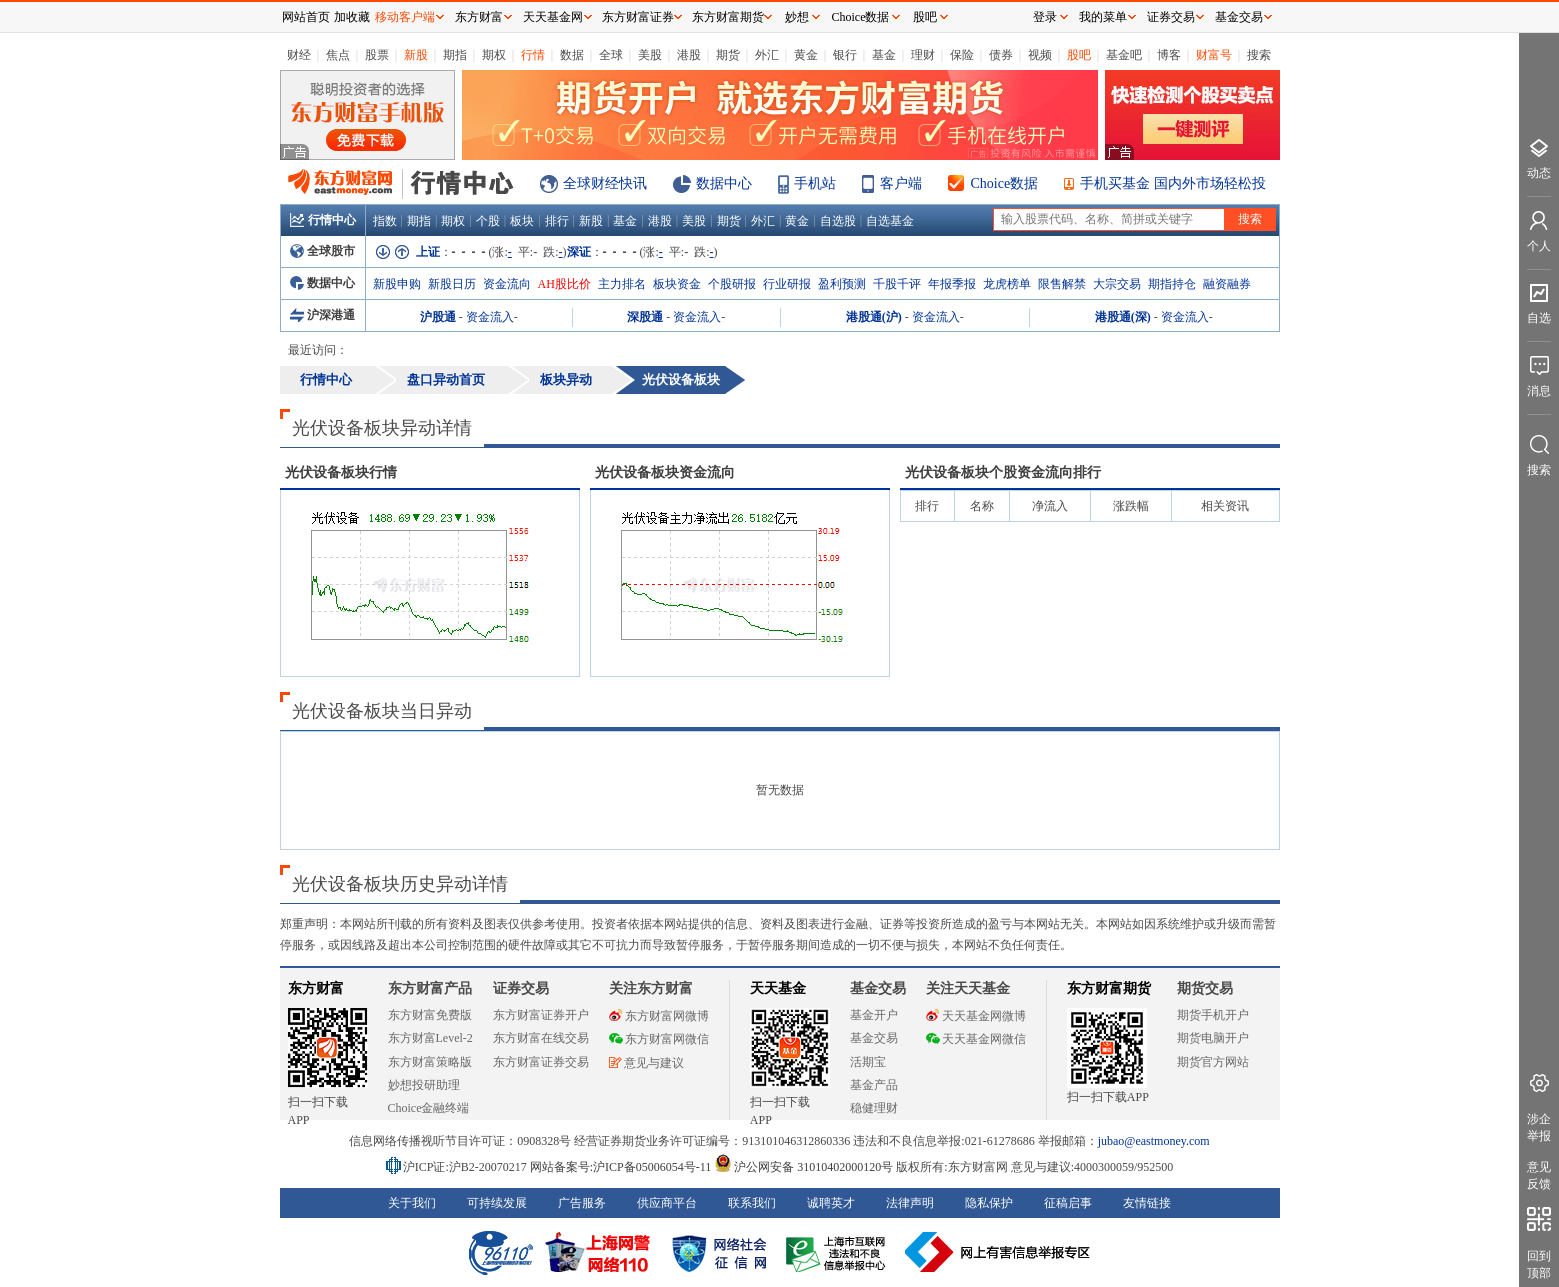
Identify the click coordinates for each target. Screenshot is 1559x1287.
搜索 (1259, 55)
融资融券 (1227, 284)
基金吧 (1124, 55)
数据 (572, 55)
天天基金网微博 (976, 1016)
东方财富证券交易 (541, 1062)
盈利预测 (842, 284)
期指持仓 (1172, 284)
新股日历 (452, 284)
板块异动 (566, 379)
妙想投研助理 (424, 1085)
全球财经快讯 (605, 183)
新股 (416, 55)
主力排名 (622, 284)
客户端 (901, 183)
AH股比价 (564, 284)
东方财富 (316, 988)
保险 (962, 55)
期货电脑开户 (1213, 1038)
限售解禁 (1062, 284)
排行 (557, 221)
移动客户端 (405, 17)
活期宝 (868, 1062)
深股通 (645, 317)
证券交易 (1171, 17)
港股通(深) (1123, 317)
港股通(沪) (874, 317)
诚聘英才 (831, 1203)
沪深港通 (322, 315)
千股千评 (897, 284)
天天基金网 (553, 17)
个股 (488, 221)
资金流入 (490, 317)
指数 (385, 221)
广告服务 (582, 1203)
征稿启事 (1068, 1203)
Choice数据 (1005, 183)
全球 (611, 55)
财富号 (1214, 55)
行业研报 (787, 284)
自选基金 (890, 221)
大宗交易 (1117, 284)
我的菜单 (1103, 17)
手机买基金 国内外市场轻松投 (1173, 183)
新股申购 (397, 284)
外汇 (767, 55)
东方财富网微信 (659, 1039)
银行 (845, 55)
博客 (1169, 55)
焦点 (338, 55)
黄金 (806, 55)
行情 (533, 55)
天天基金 (778, 988)
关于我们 (412, 1203)
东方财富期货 (1109, 988)
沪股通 (438, 317)
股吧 (1079, 55)
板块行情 (341, 472)
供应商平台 (667, 1203)
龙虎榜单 (1007, 284)
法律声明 (910, 1203)
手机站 (815, 183)
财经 (299, 55)
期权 (494, 55)
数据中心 (724, 183)
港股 (689, 55)
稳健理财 (874, 1108)
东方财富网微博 (659, 1016)
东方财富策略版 (430, 1062)
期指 (455, 55)
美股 (650, 55)
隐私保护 (989, 1203)
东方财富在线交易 (541, 1038)
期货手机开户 (1213, 1015)
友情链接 (1147, 1203)
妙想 (797, 17)
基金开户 (874, 1015)
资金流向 (507, 284)
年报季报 (952, 284)
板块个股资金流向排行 (1003, 472)
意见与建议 (646, 1063)
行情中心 (323, 220)
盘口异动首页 (446, 379)
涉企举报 (1539, 1127)
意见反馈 (1539, 1175)
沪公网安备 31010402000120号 (803, 1167)
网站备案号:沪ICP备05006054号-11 (622, 1167)
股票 (377, 55)
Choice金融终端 (429, 1108)
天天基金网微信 (976, 1039)
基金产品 (874, 1085)
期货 (728, 55)
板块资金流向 (665, 472)
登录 (1045, 17)
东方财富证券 (638, 17)
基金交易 (874, 1038)
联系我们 (752, 1203)
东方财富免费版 (430, 1015)
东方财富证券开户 (541, 1015)
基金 (884, 55)
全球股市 (322, 251)
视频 (1040, 55)
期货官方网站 (1213, 1062)
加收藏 (352, 17)
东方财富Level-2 (430, 1038)
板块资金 (677, 284)
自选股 (838, 221)
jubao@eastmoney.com (1154, 1141)
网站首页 (306, 17)
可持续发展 (497, 1203)
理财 (923, 55)
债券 (1001, 55)
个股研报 (732, 284)
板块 (522, 221)
